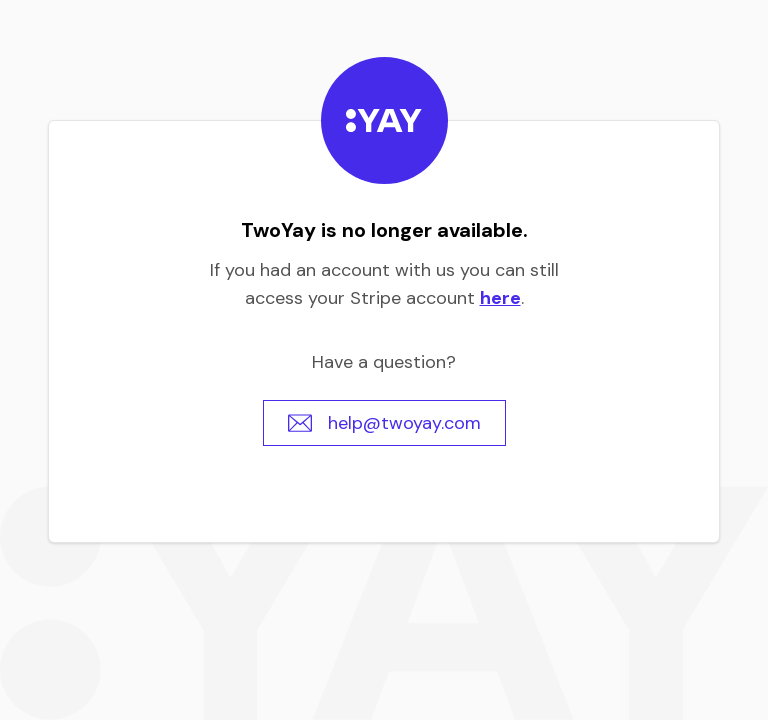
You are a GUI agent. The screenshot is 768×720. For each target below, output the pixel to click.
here (500, 298)
